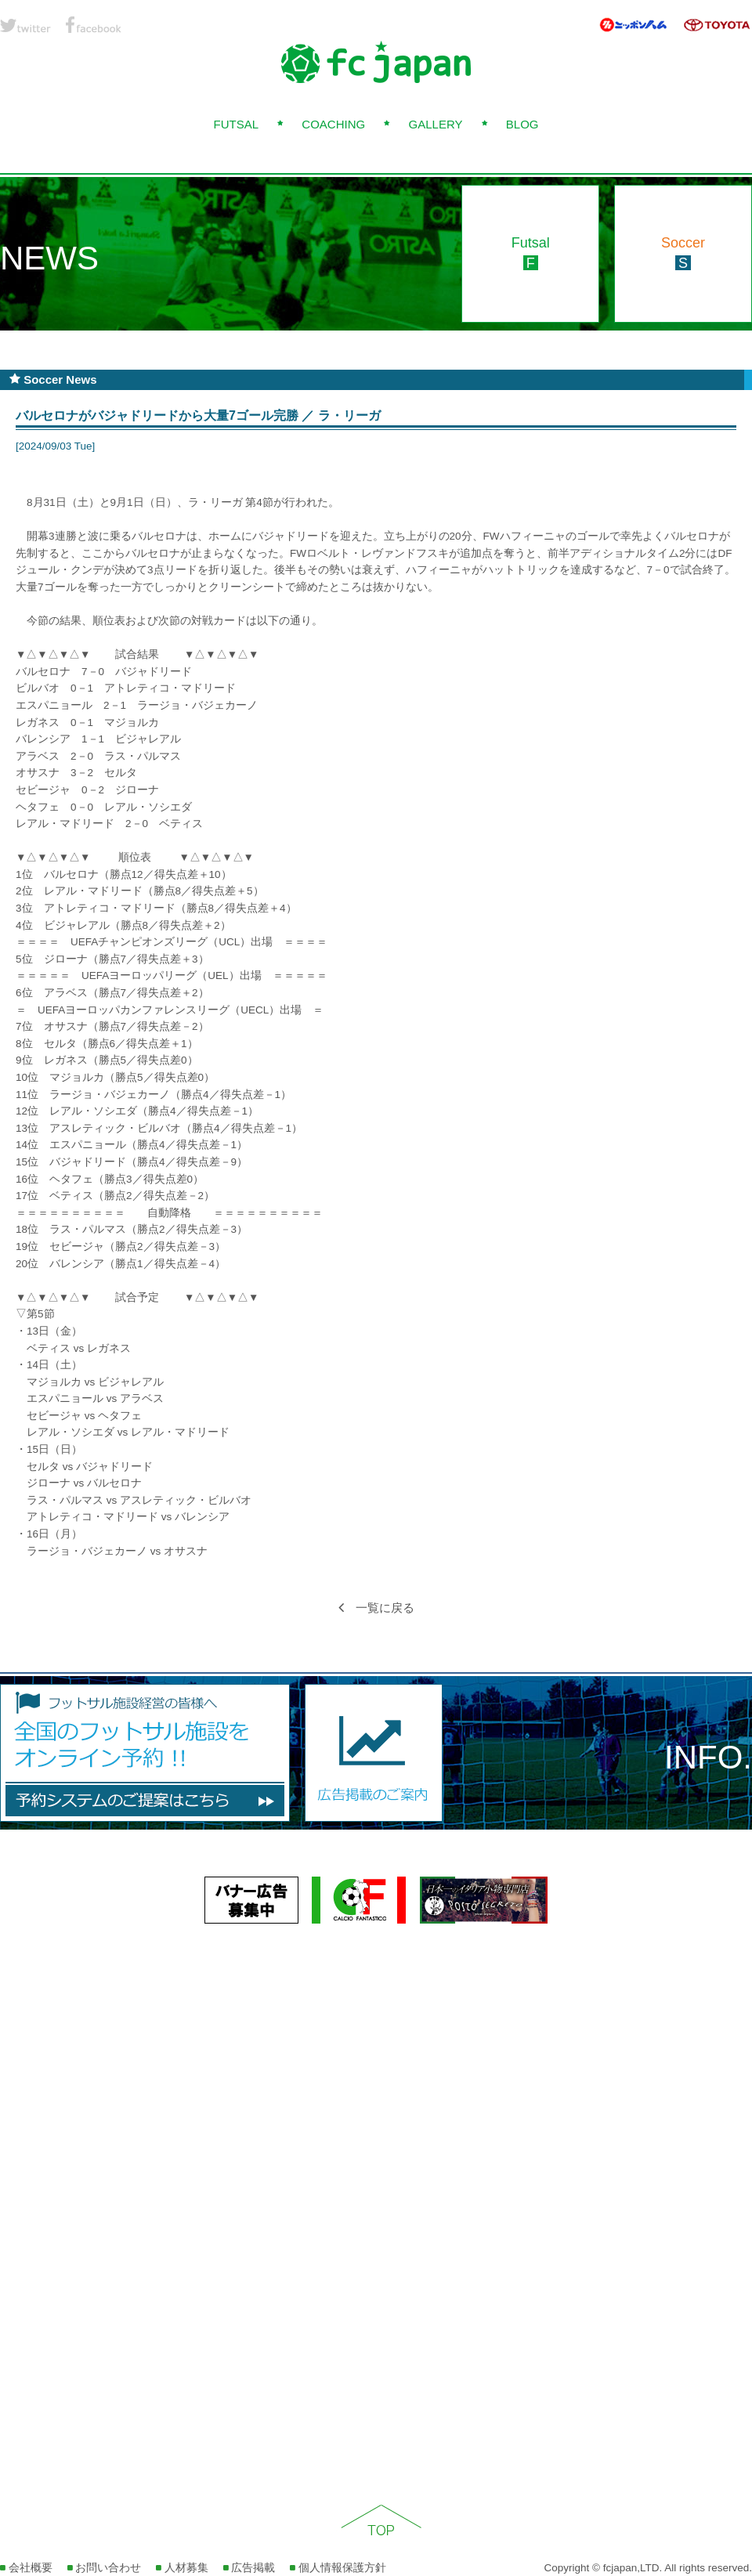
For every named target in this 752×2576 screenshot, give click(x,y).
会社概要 (26, 2568)
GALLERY (436, 124)
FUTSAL (235, 124)
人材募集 (182, 2568)
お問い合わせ (104, 2568)
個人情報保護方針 (338, 2568)
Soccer (683, 253)
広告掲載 (249, 2568)
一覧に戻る (376, 1607)
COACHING (333, 124)
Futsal (531, 253)
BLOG (522, 124)
